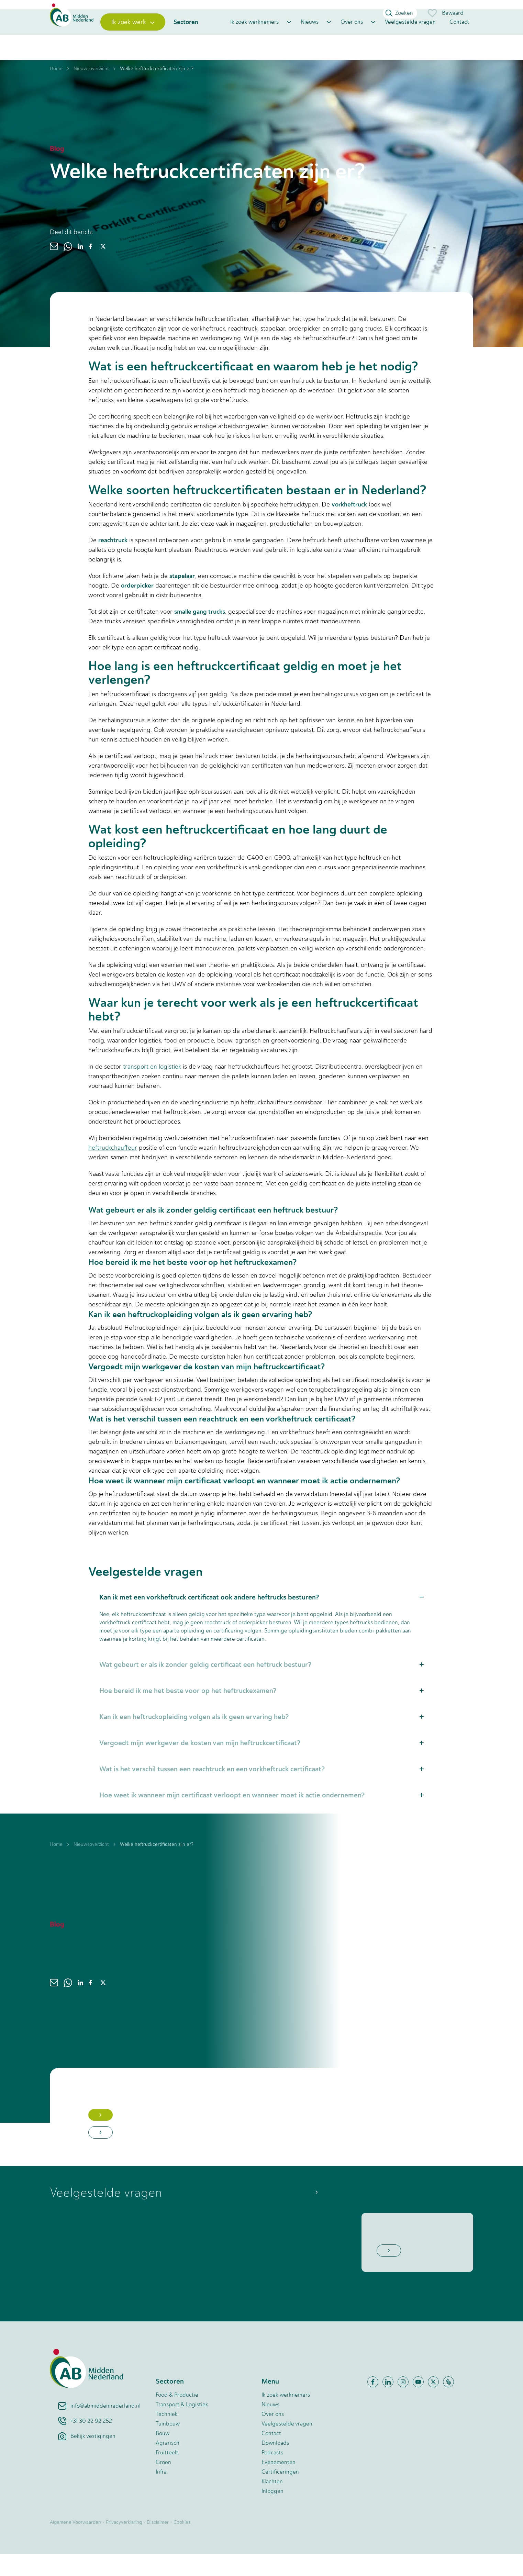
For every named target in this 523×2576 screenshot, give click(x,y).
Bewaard (445, 13)
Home (56, 91)
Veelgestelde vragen (410, 38)
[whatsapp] (68, 268)
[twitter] (103, 268)
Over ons (352, 38)
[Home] (80, 39)
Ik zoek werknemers (254, 38)
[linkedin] (80, 268)
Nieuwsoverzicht (91, 91)
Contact (459, 38)
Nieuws (310, 38)
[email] (54, 268)
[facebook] (90, 268)
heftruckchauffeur (112, 1170)
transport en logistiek (152, 1089)
